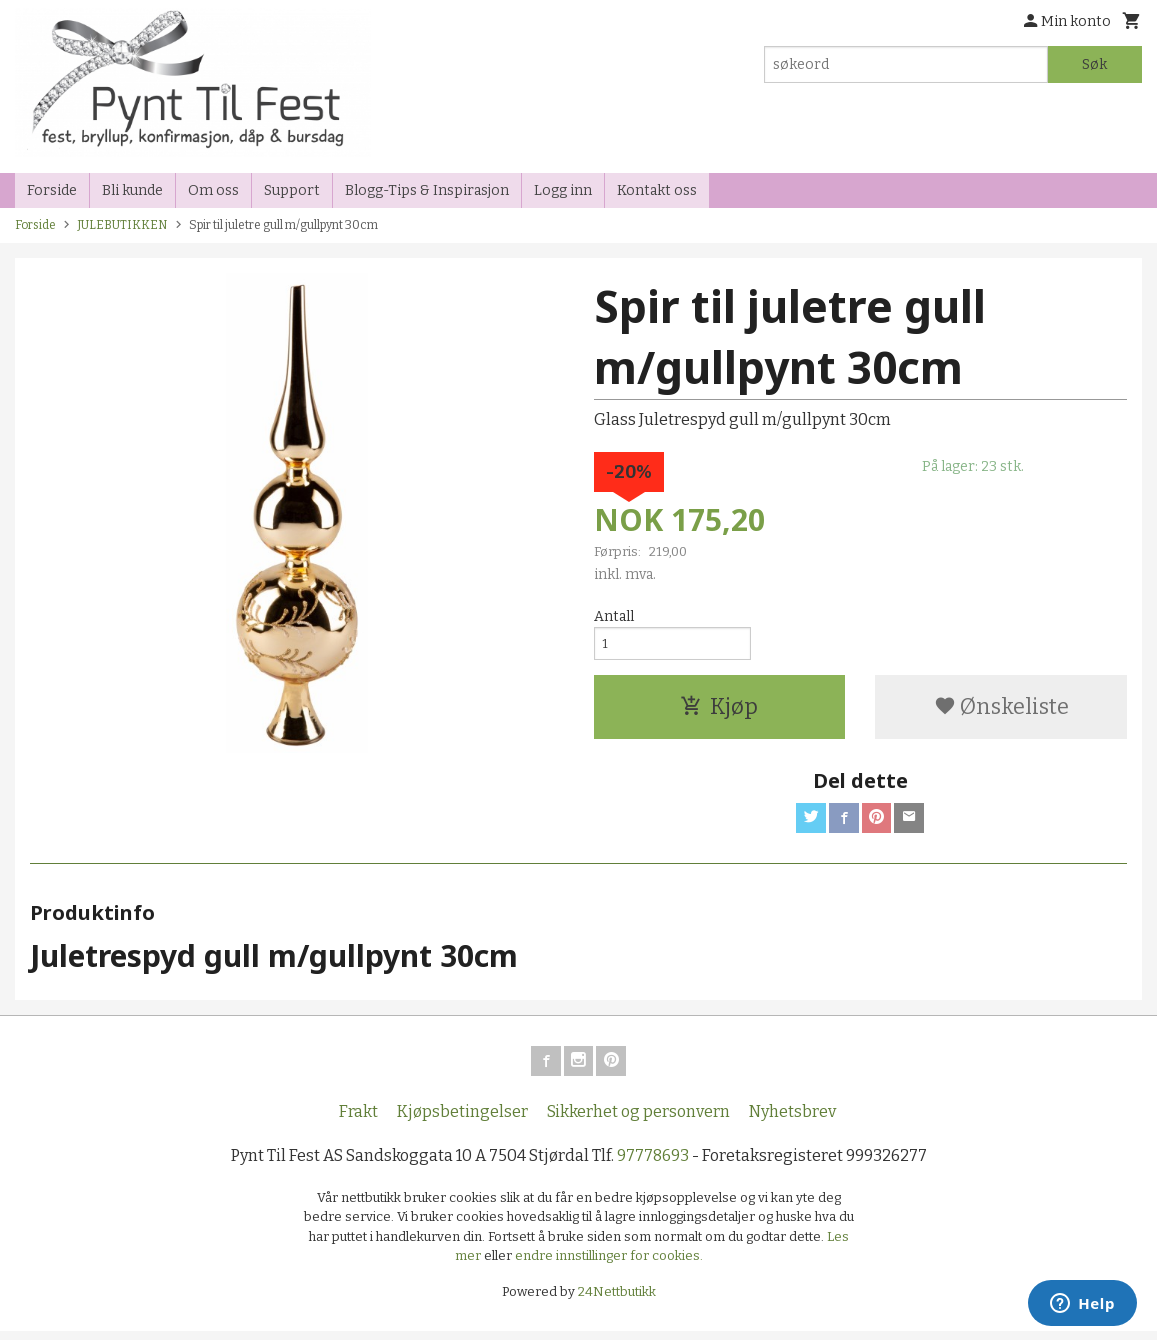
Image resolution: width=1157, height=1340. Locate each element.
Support (292, 190)
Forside (52, 190)
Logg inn (563, 190)
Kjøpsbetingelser (462, 1120)
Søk (1094, 64)
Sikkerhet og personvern (638, 1120)
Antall (614, 616)
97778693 (653, 1164)
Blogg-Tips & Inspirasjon (427, 190)
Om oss (213, 190)
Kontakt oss (657, 190)
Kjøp (719, 711)
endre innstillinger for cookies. (609, 1264)
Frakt (358, 1120)
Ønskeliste (1001, 711)
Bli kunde (132, 190)
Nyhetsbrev (792, 1120)
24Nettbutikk (617, 1300)
